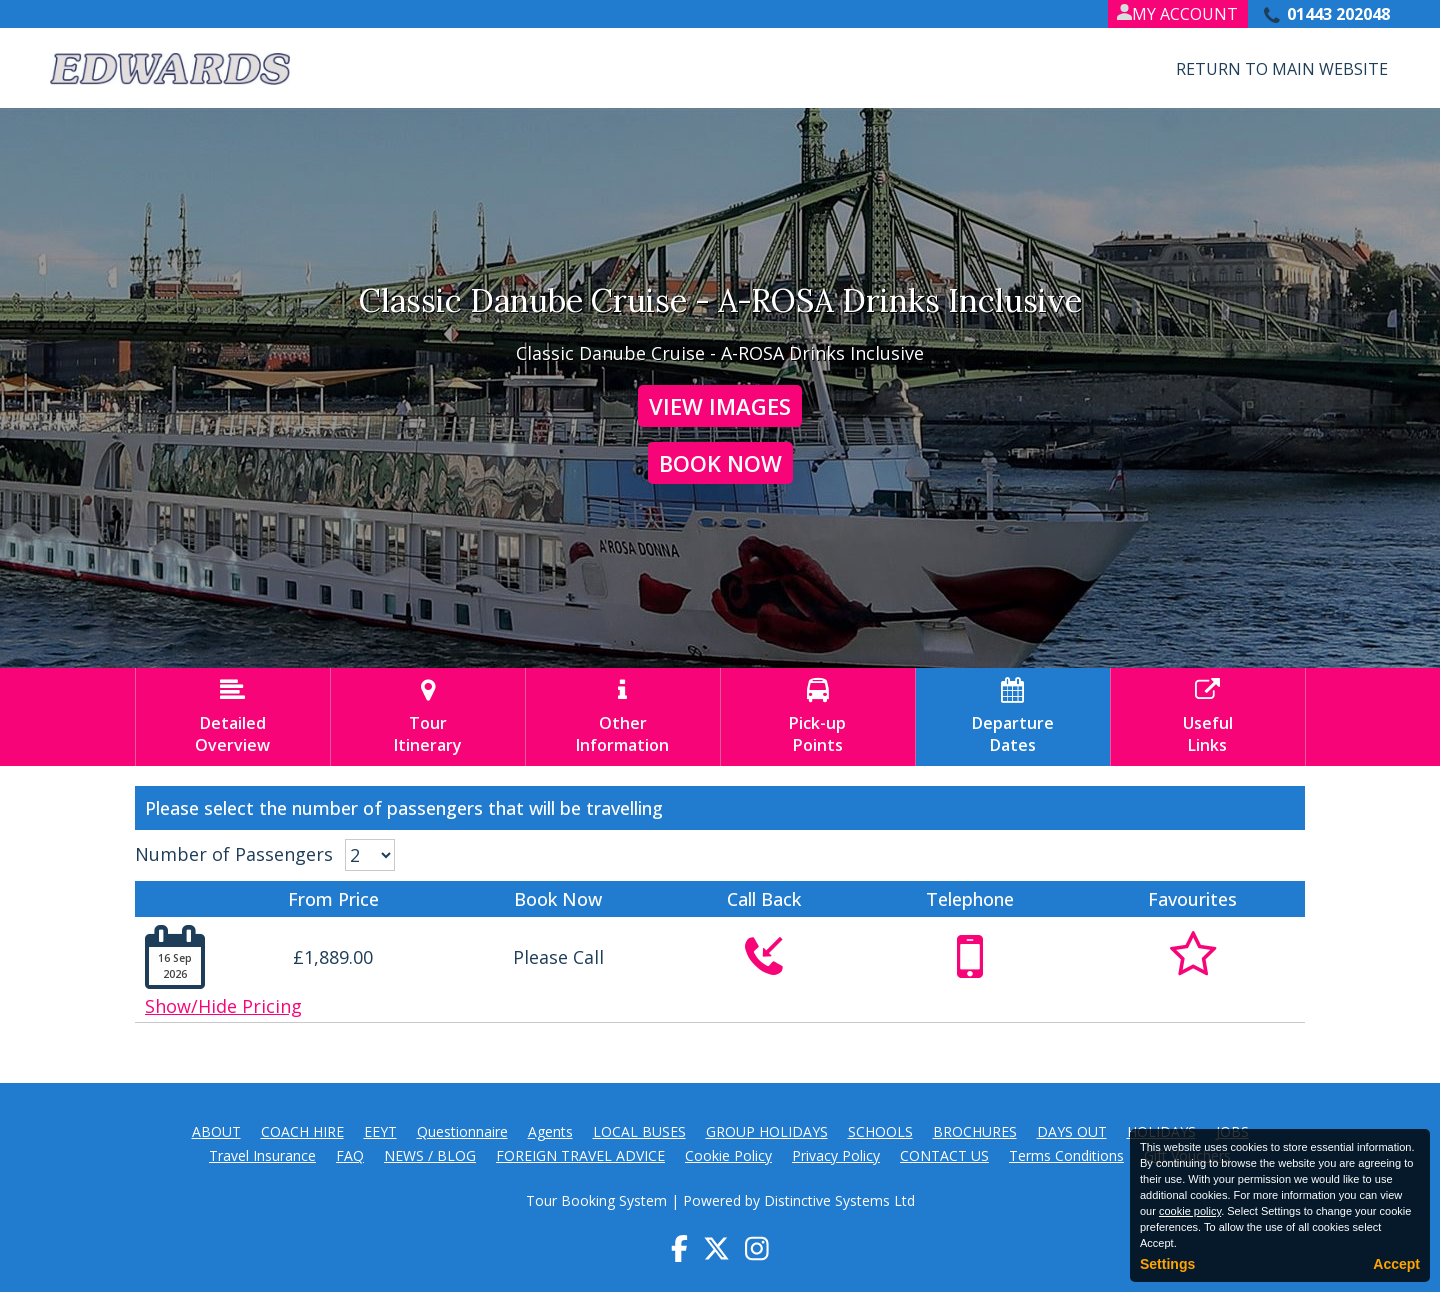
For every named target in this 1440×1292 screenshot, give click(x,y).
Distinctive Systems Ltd (839, 1200)
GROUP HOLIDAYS (767, 1131)
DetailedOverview (233, 717)
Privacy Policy (836, 1155)
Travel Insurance (262, 1155)
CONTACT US (944, 1155)
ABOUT (216, 1131)
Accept (1396, 1264)
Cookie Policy (728, 1155)
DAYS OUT (1072, 1131)
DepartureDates (1013, 717)
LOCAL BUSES (639, 1131)
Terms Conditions (1066, 1155)
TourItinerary (428, 717)
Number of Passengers (234, 854)
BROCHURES (975, 1131)
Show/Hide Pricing (223, 1006)
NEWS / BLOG (430, 1155)
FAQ (350, 1155)
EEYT (380, 1131)
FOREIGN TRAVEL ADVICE (580, 1155)
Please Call (558, 957)
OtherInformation (623, 717)
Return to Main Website (1282, 69)
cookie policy (1190, 1211)
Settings (1167, 1264)
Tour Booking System (596, 1200)
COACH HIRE (302, 1131)
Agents (550, 1131)
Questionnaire (462, 1131)
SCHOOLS (880, 1131)
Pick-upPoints (818, 717)
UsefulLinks (1208, 717)
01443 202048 (1338, 14)
